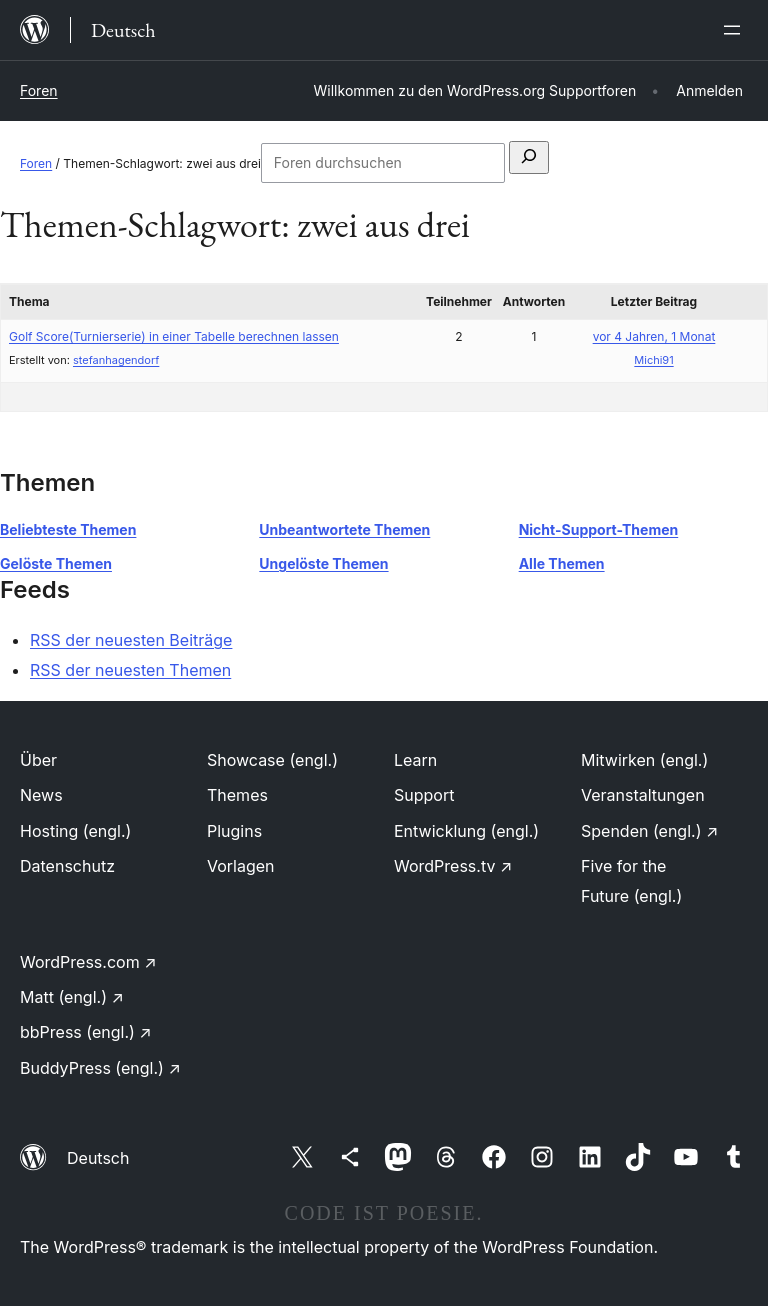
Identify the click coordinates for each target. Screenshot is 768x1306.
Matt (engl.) (72, 997)
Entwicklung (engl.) (466, 831)
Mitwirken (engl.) (644, 760)
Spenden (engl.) (649, 831)
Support (424, 795)
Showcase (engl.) (272, 760)
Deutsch (98, 1158)
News (41, 795)
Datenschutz (67, 866)
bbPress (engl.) (86, 1032)
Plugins (234, 831)
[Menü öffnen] (736, 30)
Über (38, 760)
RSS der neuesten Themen (130, 670)
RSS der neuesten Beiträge (131, 640)
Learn (415, 760)
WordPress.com (88, 962)
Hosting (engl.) (75, 831)
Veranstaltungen (643, 795)
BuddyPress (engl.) (100, 1068)
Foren (39, 90)
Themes (237, 795)
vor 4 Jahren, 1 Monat (654, 336)
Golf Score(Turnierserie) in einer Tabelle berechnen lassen (174, 336)
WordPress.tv (453, 866)
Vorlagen (241, 866)
